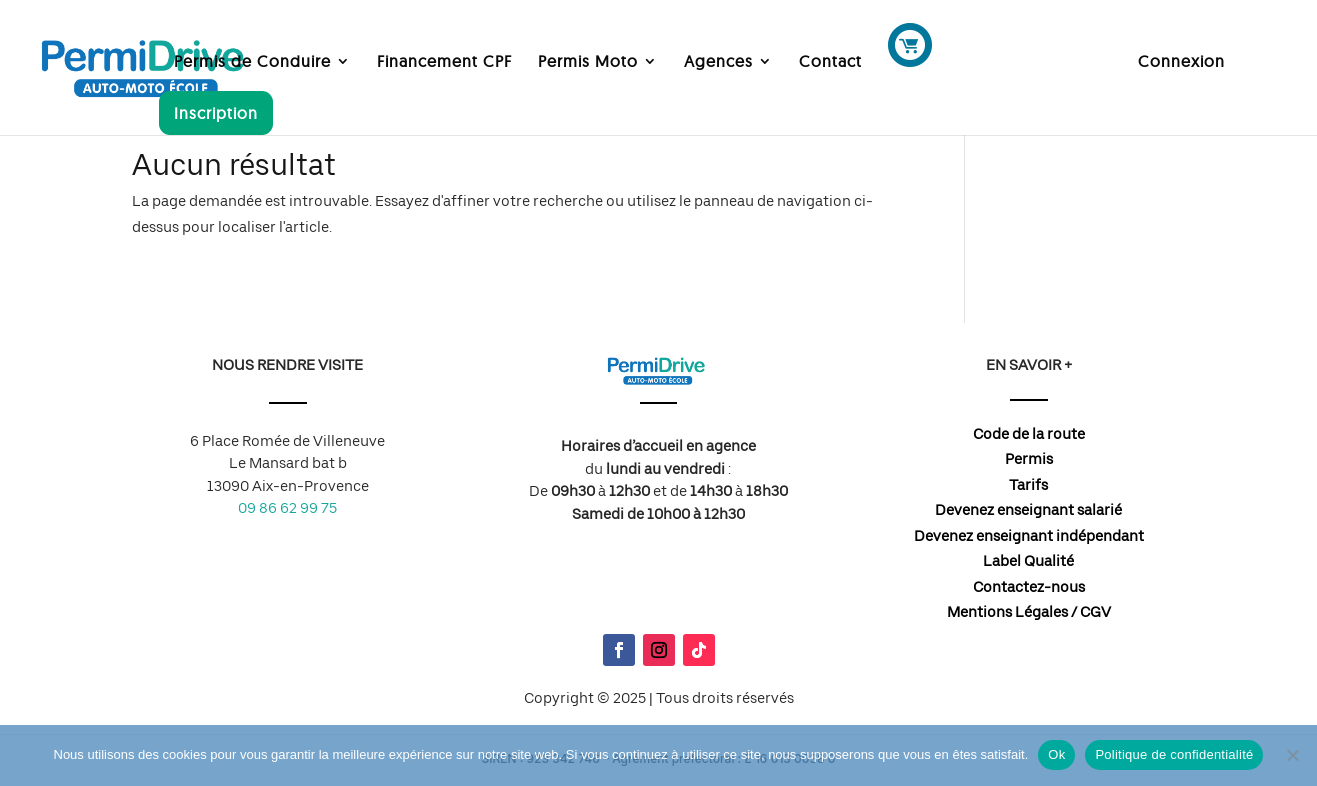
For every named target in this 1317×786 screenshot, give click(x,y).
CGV (1095, 612)
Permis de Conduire (252, 62)
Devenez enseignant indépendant (1029, 536)
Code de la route (1029, 434)
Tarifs (1028, 485)
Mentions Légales (1007, 612)
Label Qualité (1028, 561)
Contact (830, 62)
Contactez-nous (1029, 587)
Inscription (216, 113)
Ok (1056, 754)
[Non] (1292, 755)
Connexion (1181, 62)
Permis (1029, 459)
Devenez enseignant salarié (1028, 510)
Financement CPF (444, 62)
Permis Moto (588, 62)
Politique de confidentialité (1174, 754)
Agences (718, 62)
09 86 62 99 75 (287, 508)
